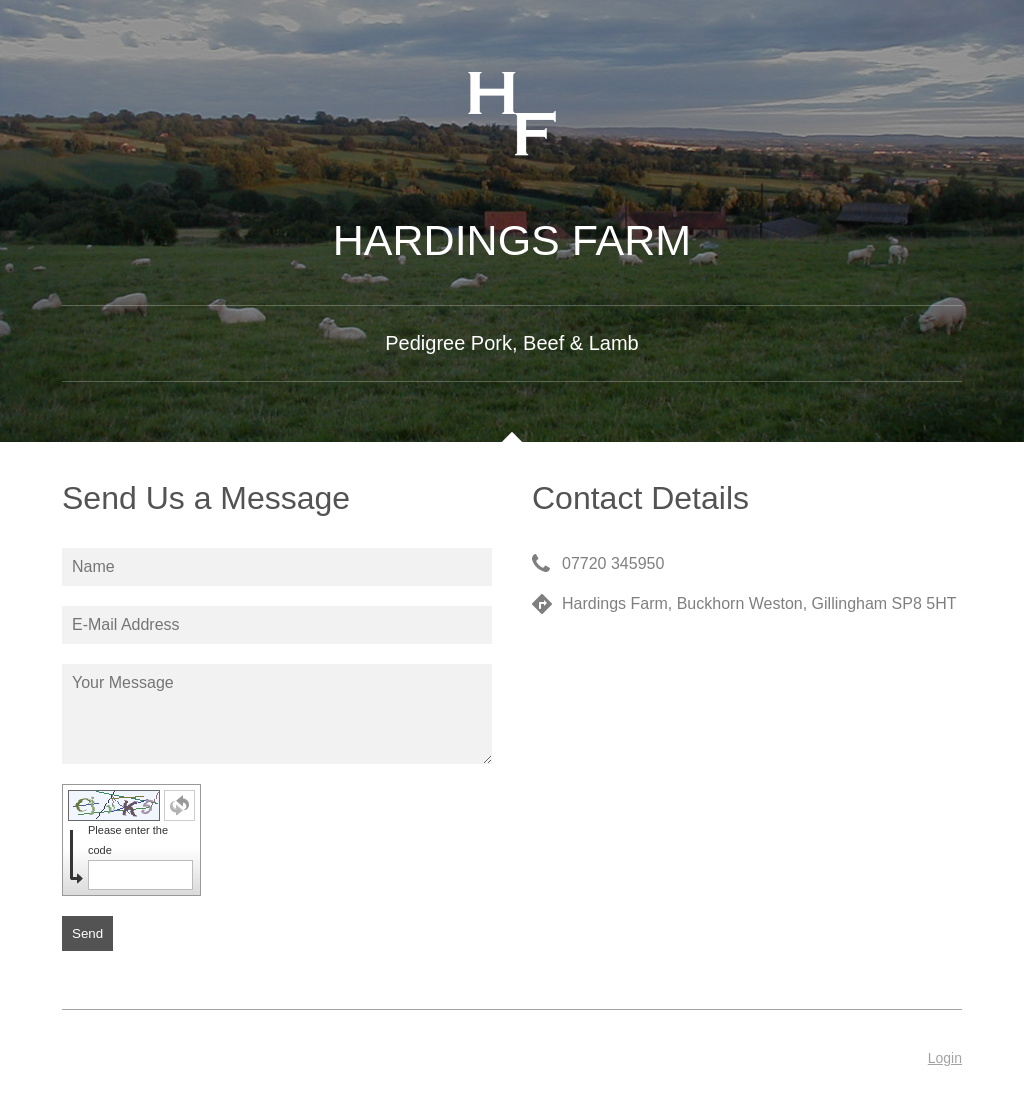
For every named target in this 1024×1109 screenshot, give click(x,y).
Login (945, 1058)
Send (87, 933)
